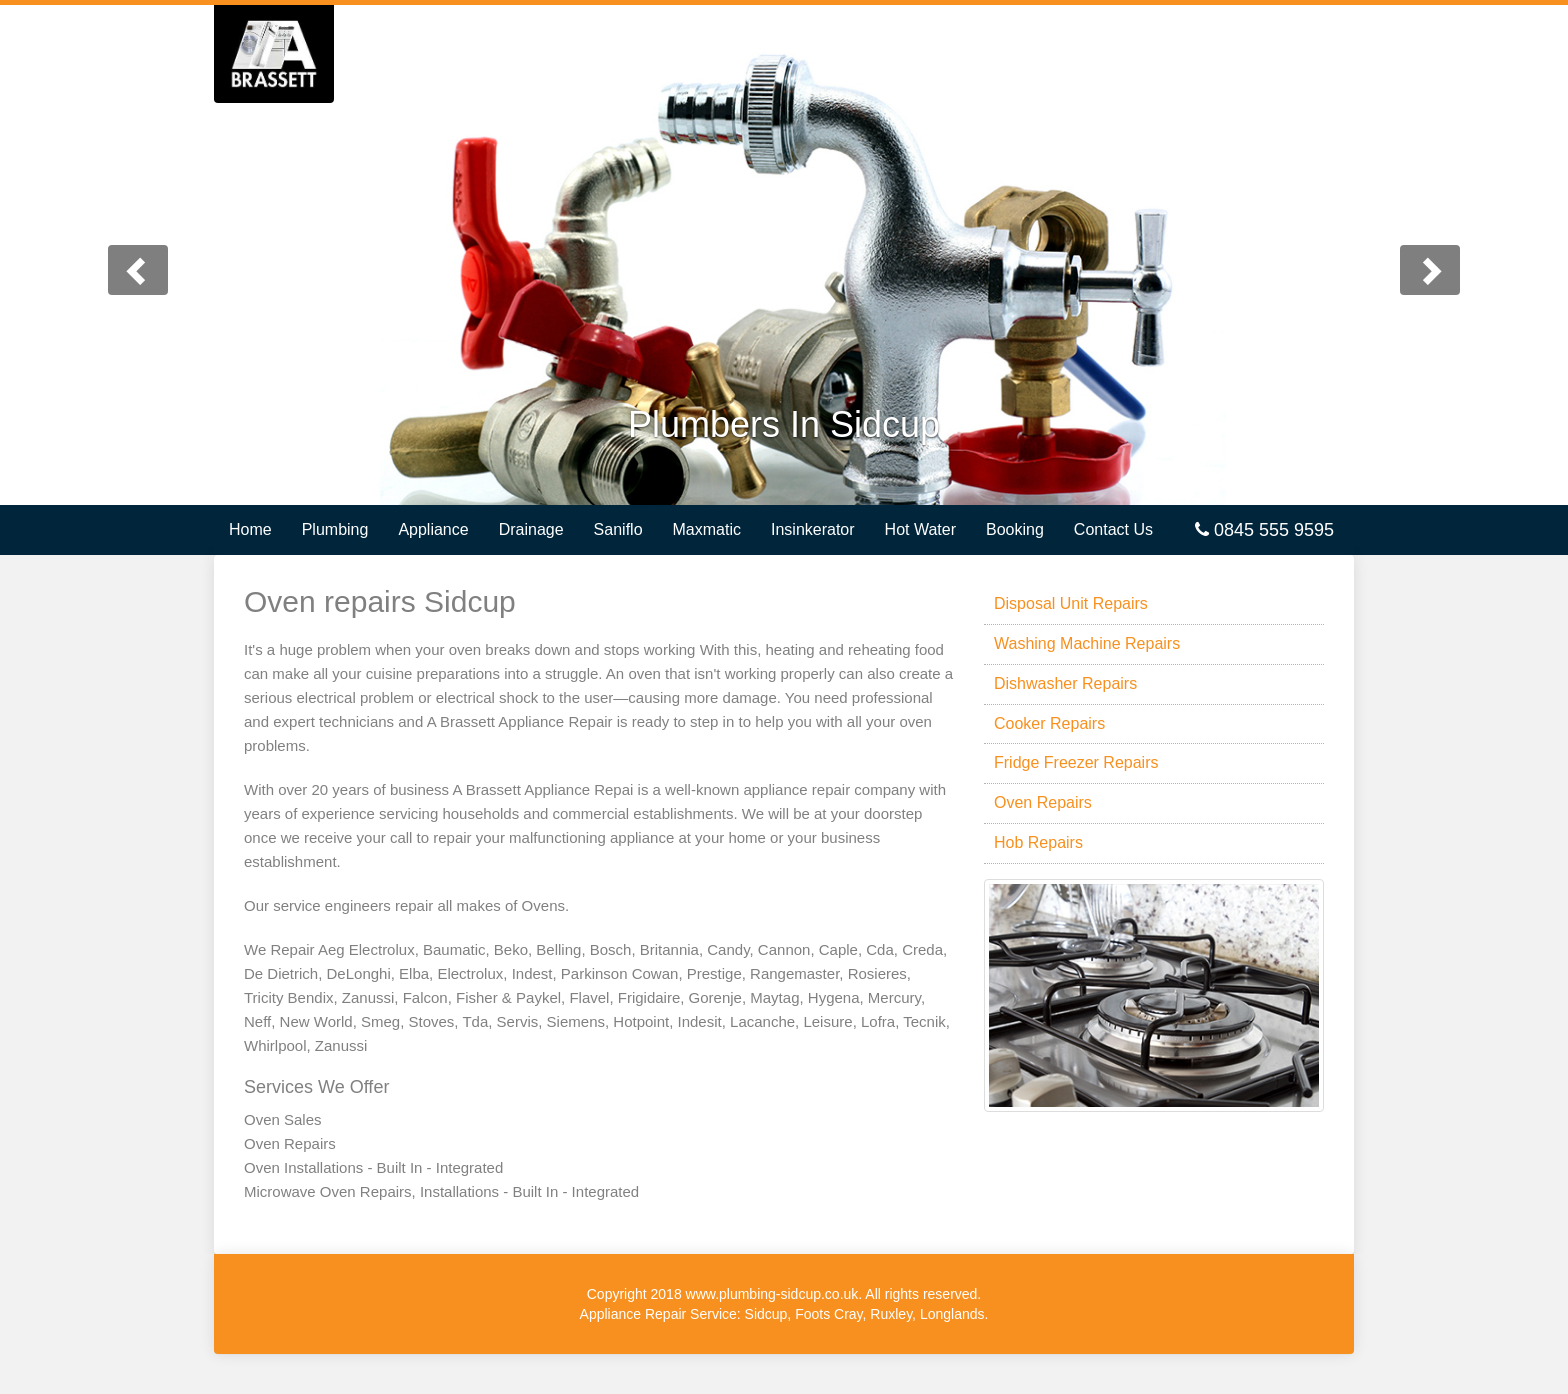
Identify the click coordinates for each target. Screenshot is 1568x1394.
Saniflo (618, 529)
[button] (117, 255)
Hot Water (920, 529)
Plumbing (335, 529)
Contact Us (1113, 529)
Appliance (433, 529)
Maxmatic (707, 529)
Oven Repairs (1043, 802)
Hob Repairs (1038, 842)
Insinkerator (813, 529)
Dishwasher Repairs (1065, 683)
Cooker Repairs (1049, 723)
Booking (1015, 529)
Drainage (531, 529)
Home (250, 529)
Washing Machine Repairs (1087, 643)
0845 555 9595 (1264, 530)
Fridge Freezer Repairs (1076, 762)
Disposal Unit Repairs (1071, 603)
